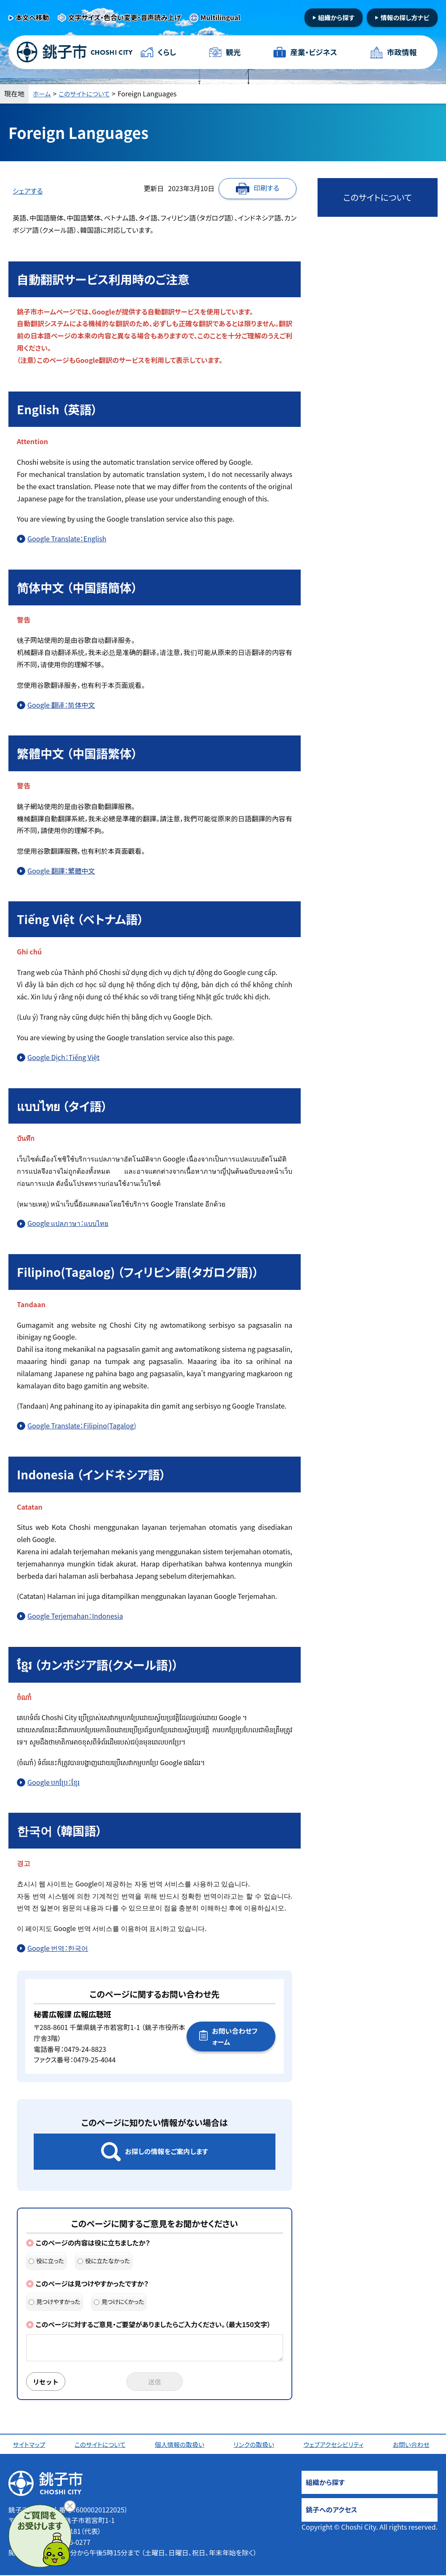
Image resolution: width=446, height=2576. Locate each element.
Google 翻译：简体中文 (61, 705)
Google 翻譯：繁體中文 (61, 871)
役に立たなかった (103, 2260)
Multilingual (220, 17)
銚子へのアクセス (331, 2510)
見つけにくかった (119, 2301)
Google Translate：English (66, 538)
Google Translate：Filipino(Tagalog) (81, 1425)
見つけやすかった (54, 2301)
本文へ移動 (32, 17)
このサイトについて (87, 93)
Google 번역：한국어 (57, 1948)
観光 (232, 52)
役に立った (46, 2260)
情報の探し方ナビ (404, 17)
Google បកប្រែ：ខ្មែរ (53, 1782)
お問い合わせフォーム (234, 2036)
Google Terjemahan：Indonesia (75, 1616)
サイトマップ (30, 2445)
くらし (167, 52)
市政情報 (401, 52)
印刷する (266, 188)
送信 (154, 2382)
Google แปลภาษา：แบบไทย (67, 1223)
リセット (47, 2382)
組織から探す (336, 17)
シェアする (28, 191)
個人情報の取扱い (181, 2445)
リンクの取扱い (255, 2445)
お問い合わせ (413, 2445)
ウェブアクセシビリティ (335, 2445)
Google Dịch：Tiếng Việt (63, 1057)
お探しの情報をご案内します (166, 2151)
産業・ (313, 52)
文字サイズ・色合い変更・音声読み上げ (124, 17)
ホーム (42, 93)
